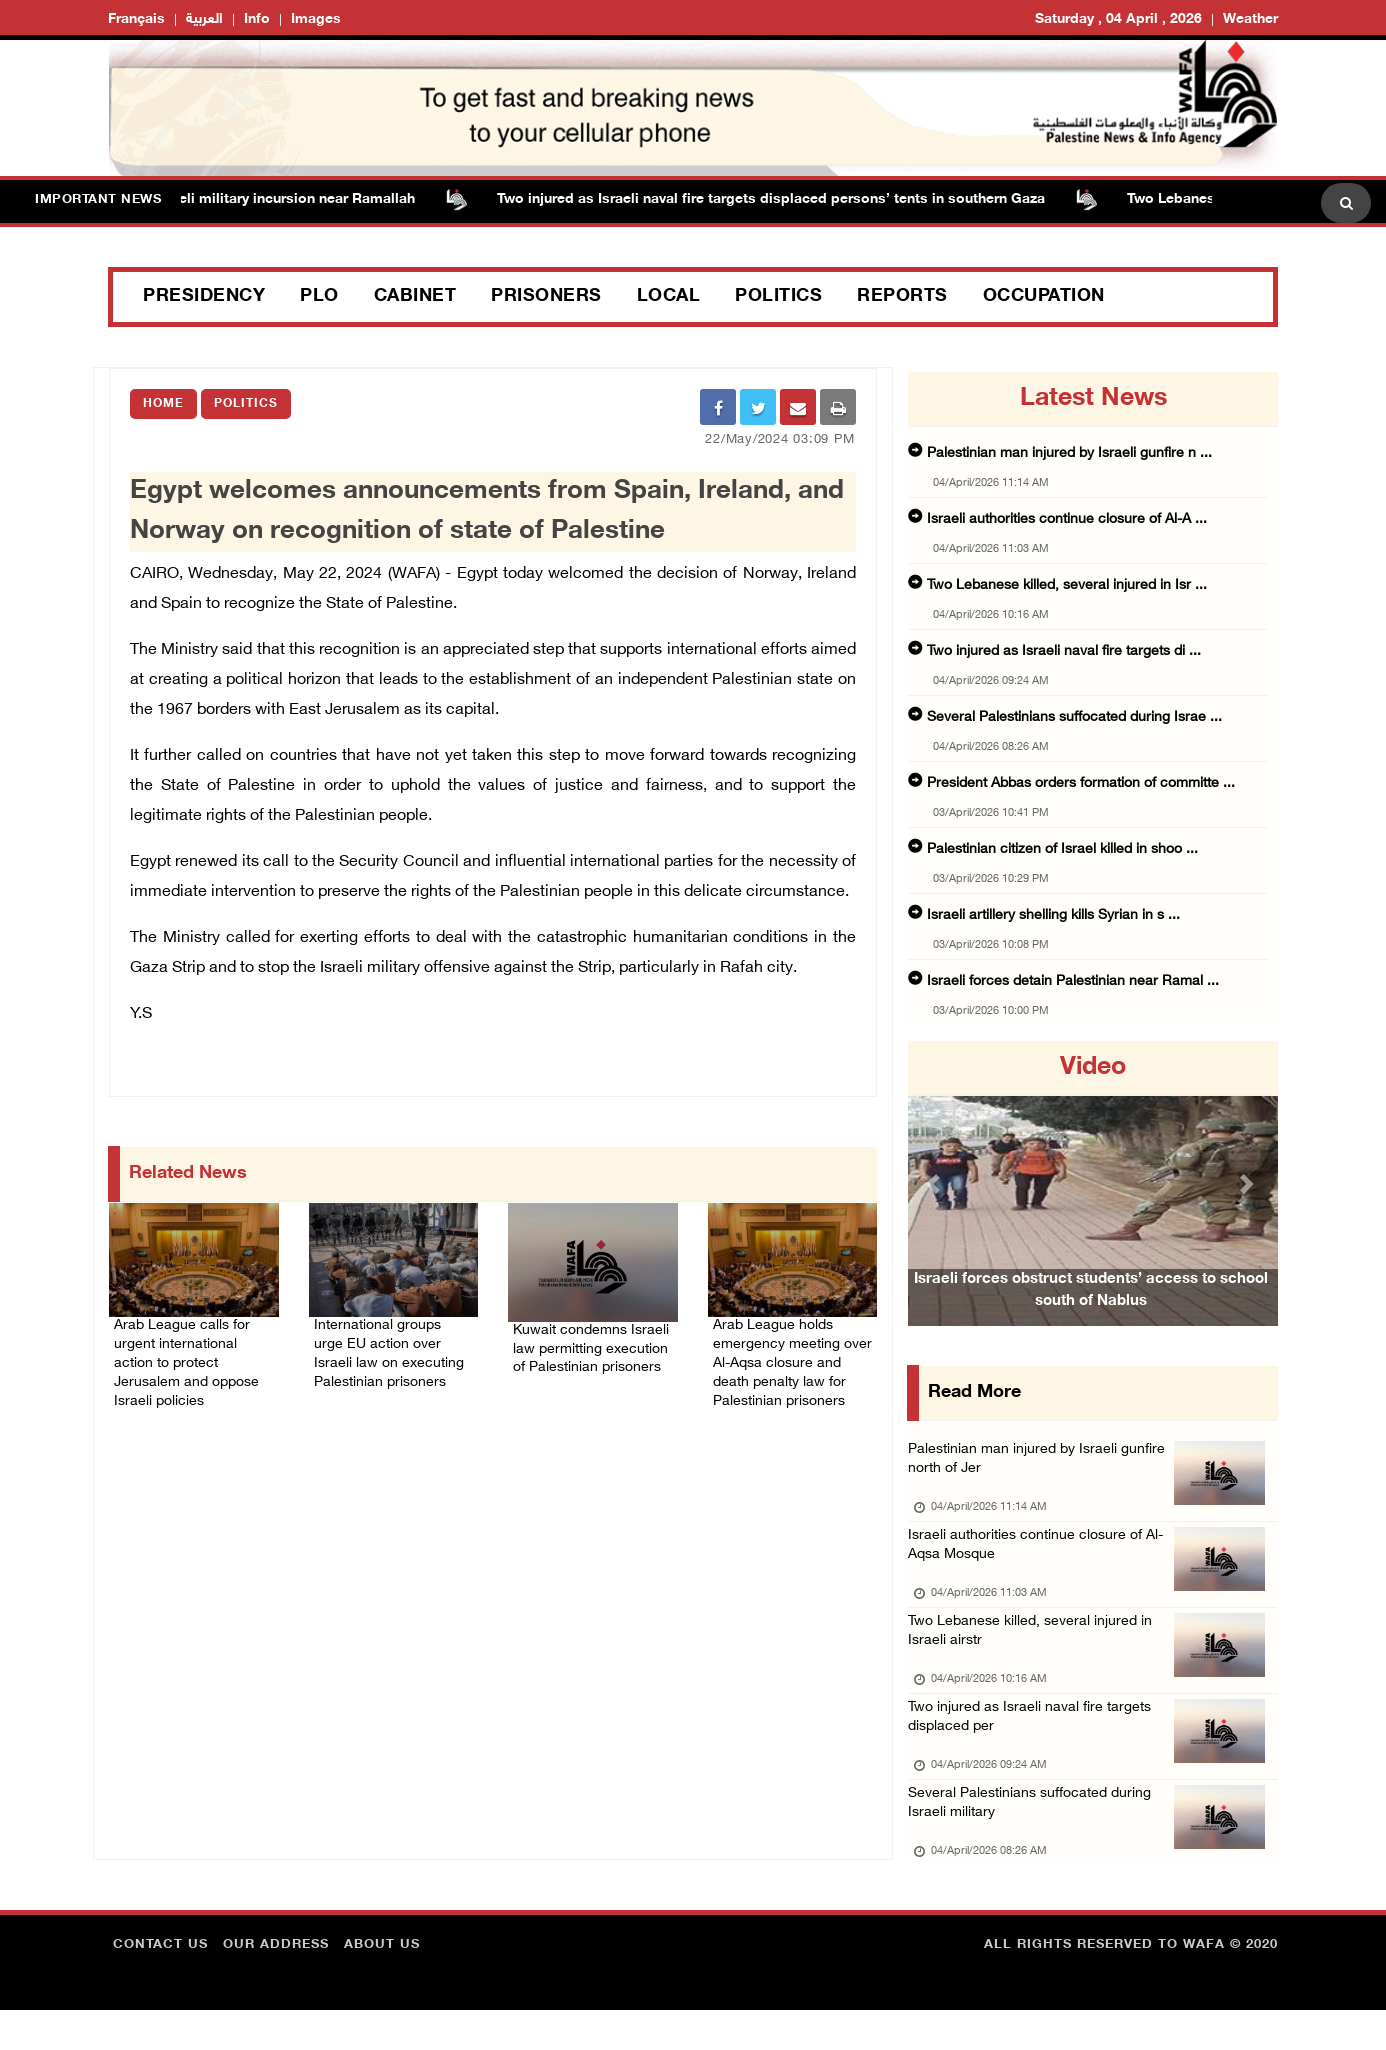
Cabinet (415, 297)
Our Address (276, 1985)
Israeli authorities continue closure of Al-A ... (1067, 519)
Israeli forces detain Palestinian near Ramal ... (1073, 981)
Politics (778, 297)
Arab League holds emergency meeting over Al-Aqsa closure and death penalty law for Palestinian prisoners (787, 1369)
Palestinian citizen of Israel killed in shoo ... (1062, 849)
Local (669, 297)
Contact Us (160, 1985)
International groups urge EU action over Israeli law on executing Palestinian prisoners (391, 1357)
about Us (382, 1985)
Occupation (1044, 297)
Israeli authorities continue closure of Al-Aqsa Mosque (1041, 1558)
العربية (204, 19)
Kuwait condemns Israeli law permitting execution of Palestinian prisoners (588, 1349)
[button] (936, 1183)
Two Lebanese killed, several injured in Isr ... (1067, 585)
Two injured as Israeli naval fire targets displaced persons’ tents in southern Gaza (782, 199)
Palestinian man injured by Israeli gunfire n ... (1069, 453)
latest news (1093, 399)
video (1093, 1068)
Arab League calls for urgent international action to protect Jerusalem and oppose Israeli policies (193, 1357)
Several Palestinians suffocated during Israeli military (1035, 1840)
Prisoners (546, 297)
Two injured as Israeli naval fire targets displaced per (1034, 1746)
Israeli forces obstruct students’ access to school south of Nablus (1091, 1319)
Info (257, 19)
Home (163, 404)
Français (136, 19)
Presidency (204, 297)
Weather (1250, 19)
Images (316, 19)
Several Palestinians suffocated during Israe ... (1074, 717)
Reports (902, 297)
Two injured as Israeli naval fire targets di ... (1064, 651)
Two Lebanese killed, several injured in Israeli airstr (1034, 1652)
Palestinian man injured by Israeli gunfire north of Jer (1041, 1464)
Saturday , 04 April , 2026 (1118, 19)
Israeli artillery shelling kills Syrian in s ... (1053, 915)
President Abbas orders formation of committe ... (1081, 783)
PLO (319, 297)
